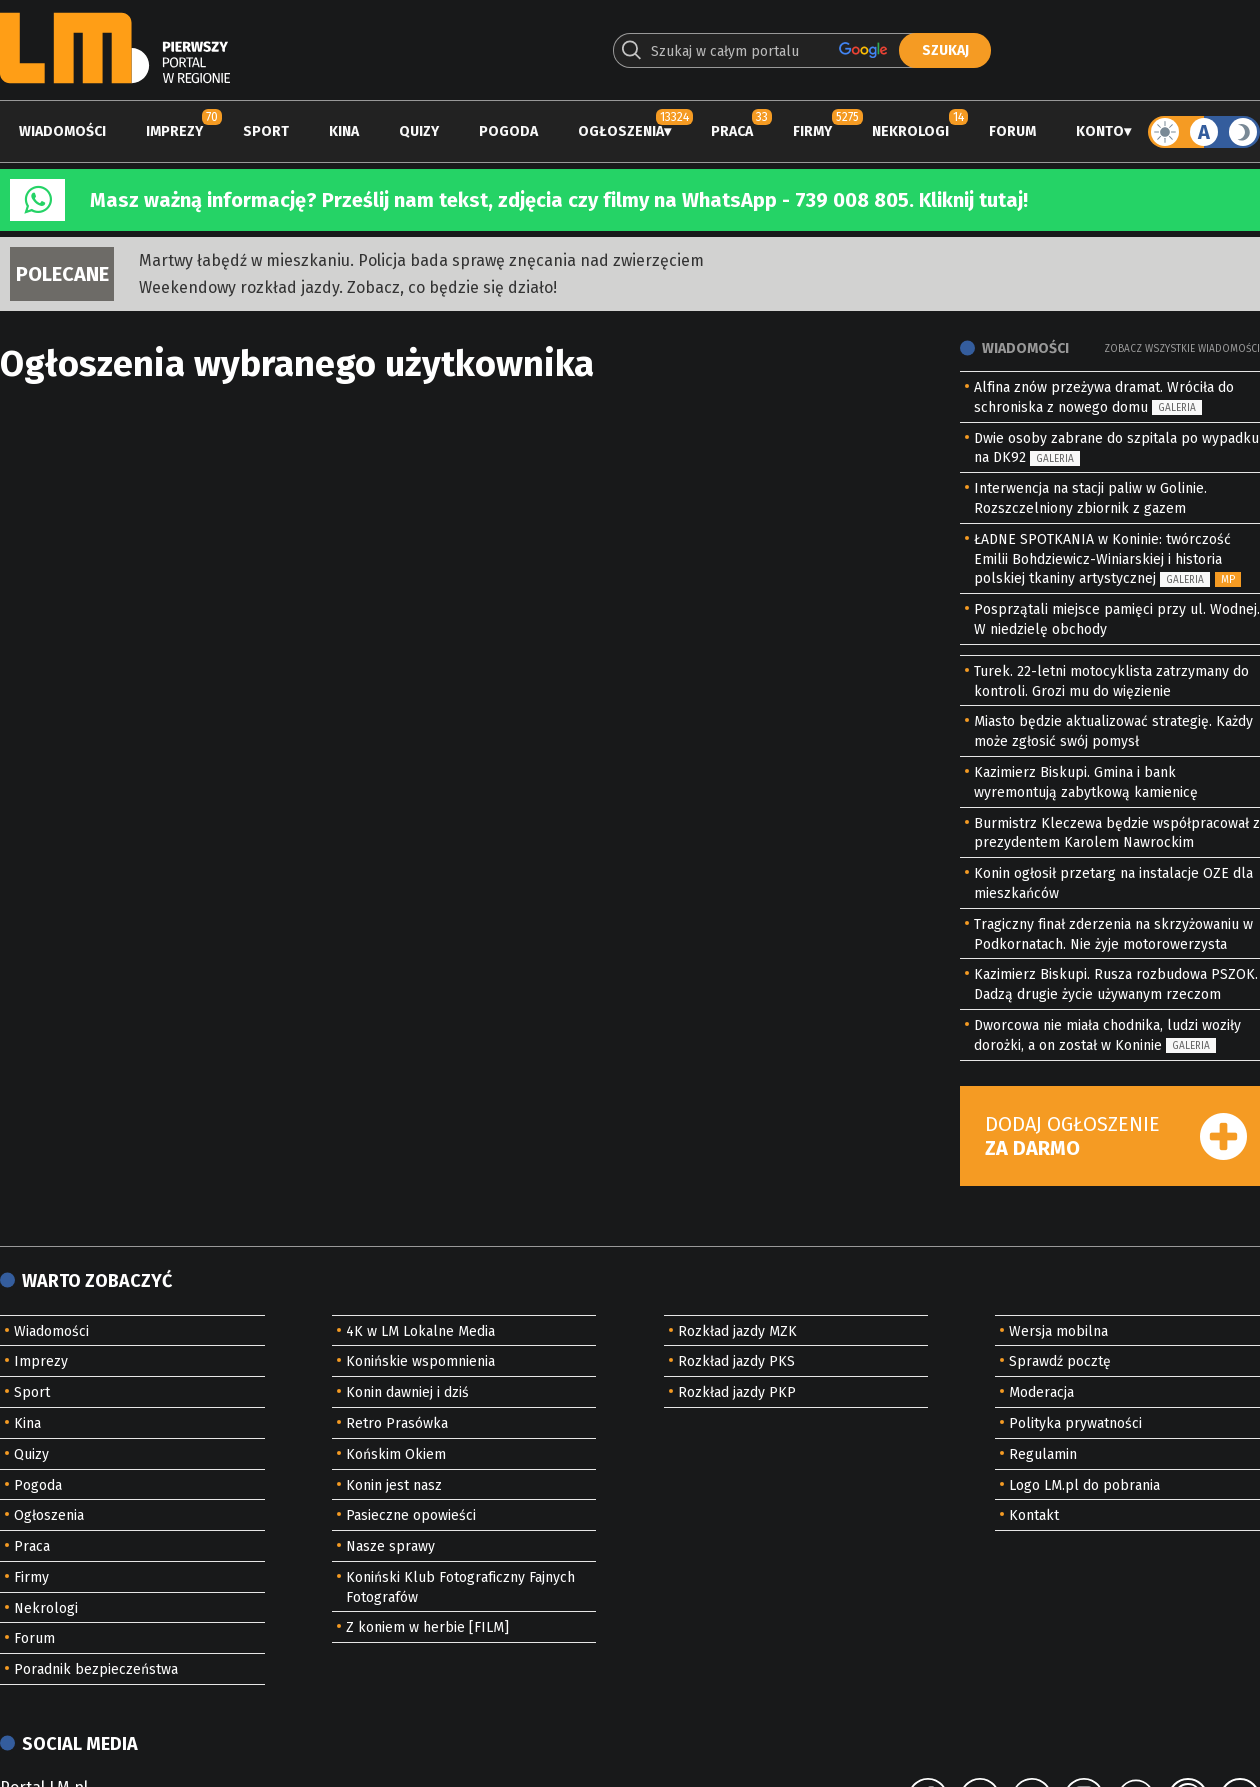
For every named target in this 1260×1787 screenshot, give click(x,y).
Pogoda (508, 131)
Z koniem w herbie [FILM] (427, 1627)
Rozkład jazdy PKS (736, 1361)
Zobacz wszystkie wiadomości (1182, 349)
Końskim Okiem (396, 1454)
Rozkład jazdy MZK (737, 1331)
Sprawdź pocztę (1060, 1361)
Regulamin (1043, 1454)
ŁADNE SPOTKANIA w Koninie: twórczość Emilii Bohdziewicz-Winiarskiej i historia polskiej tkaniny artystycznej (1102, 559)
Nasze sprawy (390, 1546)
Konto (1100, 131)
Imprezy (174, 131)
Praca (732, 131)
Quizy (419, 131)
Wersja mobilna (1058, 1331)
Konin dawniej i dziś (407, 1392)
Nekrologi (910, 131)
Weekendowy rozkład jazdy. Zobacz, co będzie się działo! (348, 287)
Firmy (812, 131)
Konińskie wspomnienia (420, 1361)
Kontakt (1034, 1515)
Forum (1012, 131)
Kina (344, 131)
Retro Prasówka (397, 1423)
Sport (266, 131)
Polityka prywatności (1075, 1423)
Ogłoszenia (621, 131)
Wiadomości (62, 131)
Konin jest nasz (394, 1485)
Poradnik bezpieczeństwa (96, 1669)
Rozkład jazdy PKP (737, 1392)
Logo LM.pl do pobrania (1084, 1485)
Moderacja (1041, 1392)
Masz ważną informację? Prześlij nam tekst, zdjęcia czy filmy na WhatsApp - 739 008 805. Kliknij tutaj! (559, 200)
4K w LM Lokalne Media (420, 1331)
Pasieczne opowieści (411, 1515)
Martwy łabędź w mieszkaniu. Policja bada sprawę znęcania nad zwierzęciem (421, 260)
